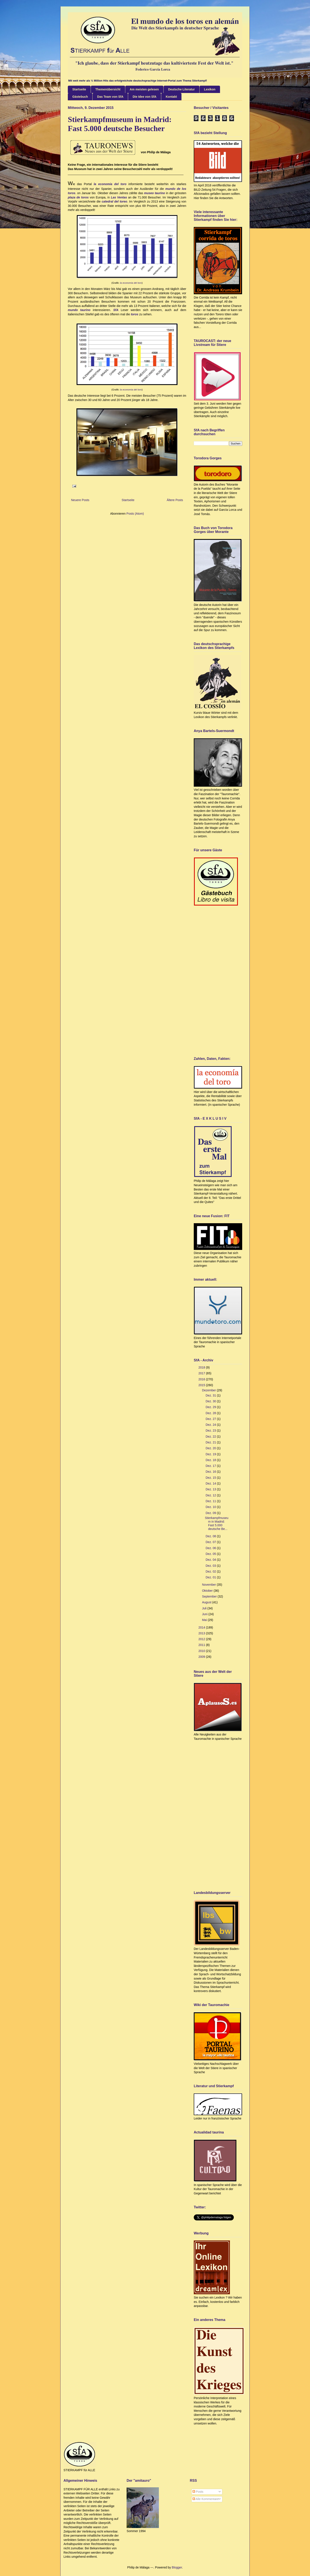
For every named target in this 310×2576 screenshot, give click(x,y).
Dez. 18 (211, 1460)
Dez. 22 (211, 1436)
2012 (202, 1639)
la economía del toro (110, 184)
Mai (205, 1620)
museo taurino (154, 193)
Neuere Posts (80, 500)
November (209, 1584)
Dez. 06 (211, 1548)
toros (134, 314)
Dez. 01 (211, 1577)
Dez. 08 (211, 1536)
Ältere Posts (175, 500)
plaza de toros (78, 197)
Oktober (208, 1590)
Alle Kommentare (205, 2499)
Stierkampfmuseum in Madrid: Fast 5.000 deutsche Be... (216, 1523)
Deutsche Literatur (181, 89)
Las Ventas (119, 197)
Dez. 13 (211, 1489)
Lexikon (209, 89)
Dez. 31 (211, 1395)
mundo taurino (79, 310)
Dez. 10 (211, 1507)
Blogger (177, 2567)
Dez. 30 (211, 1401)
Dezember (209, 1390)
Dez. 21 (211, 1442)
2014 (202, 1627)
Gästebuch (80, 96)
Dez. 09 (211, 1513)
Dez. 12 (211, 1495)
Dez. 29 (211, 1407)
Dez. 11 (211, 1501)
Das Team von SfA (110, 96)
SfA (115, 310)
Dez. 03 (211, 1565)
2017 (202, 1373)
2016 (202, 1379)
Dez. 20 (211, 1448)
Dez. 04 (211, 1559)
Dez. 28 (211, 1413)
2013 (202, 1633)
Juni (205, 1614)
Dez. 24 (211, 1424)
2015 (202, 1385)
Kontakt (171, 96)
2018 (202, 1367)
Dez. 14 (211, 1483)
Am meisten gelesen (144, 89)
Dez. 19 (211, 1454)
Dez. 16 (211, 1471)
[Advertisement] (218, 982)
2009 (202, 1656)
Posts (197, 2491)
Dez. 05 (211, 1554)
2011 (202, 1645)
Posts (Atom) (135, 513)
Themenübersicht (108, 89)
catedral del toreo (114, 201)
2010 (202, 1651)
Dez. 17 (211, 1466)
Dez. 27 (211, 1419)
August (207, 1602)
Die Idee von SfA (144, 96)
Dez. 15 (211, 1477)
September (209, 1596)
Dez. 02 (211, 1571)
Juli (204, 1608)
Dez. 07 (211, 1542)
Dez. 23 (211, 1430)
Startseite (79, 89)
